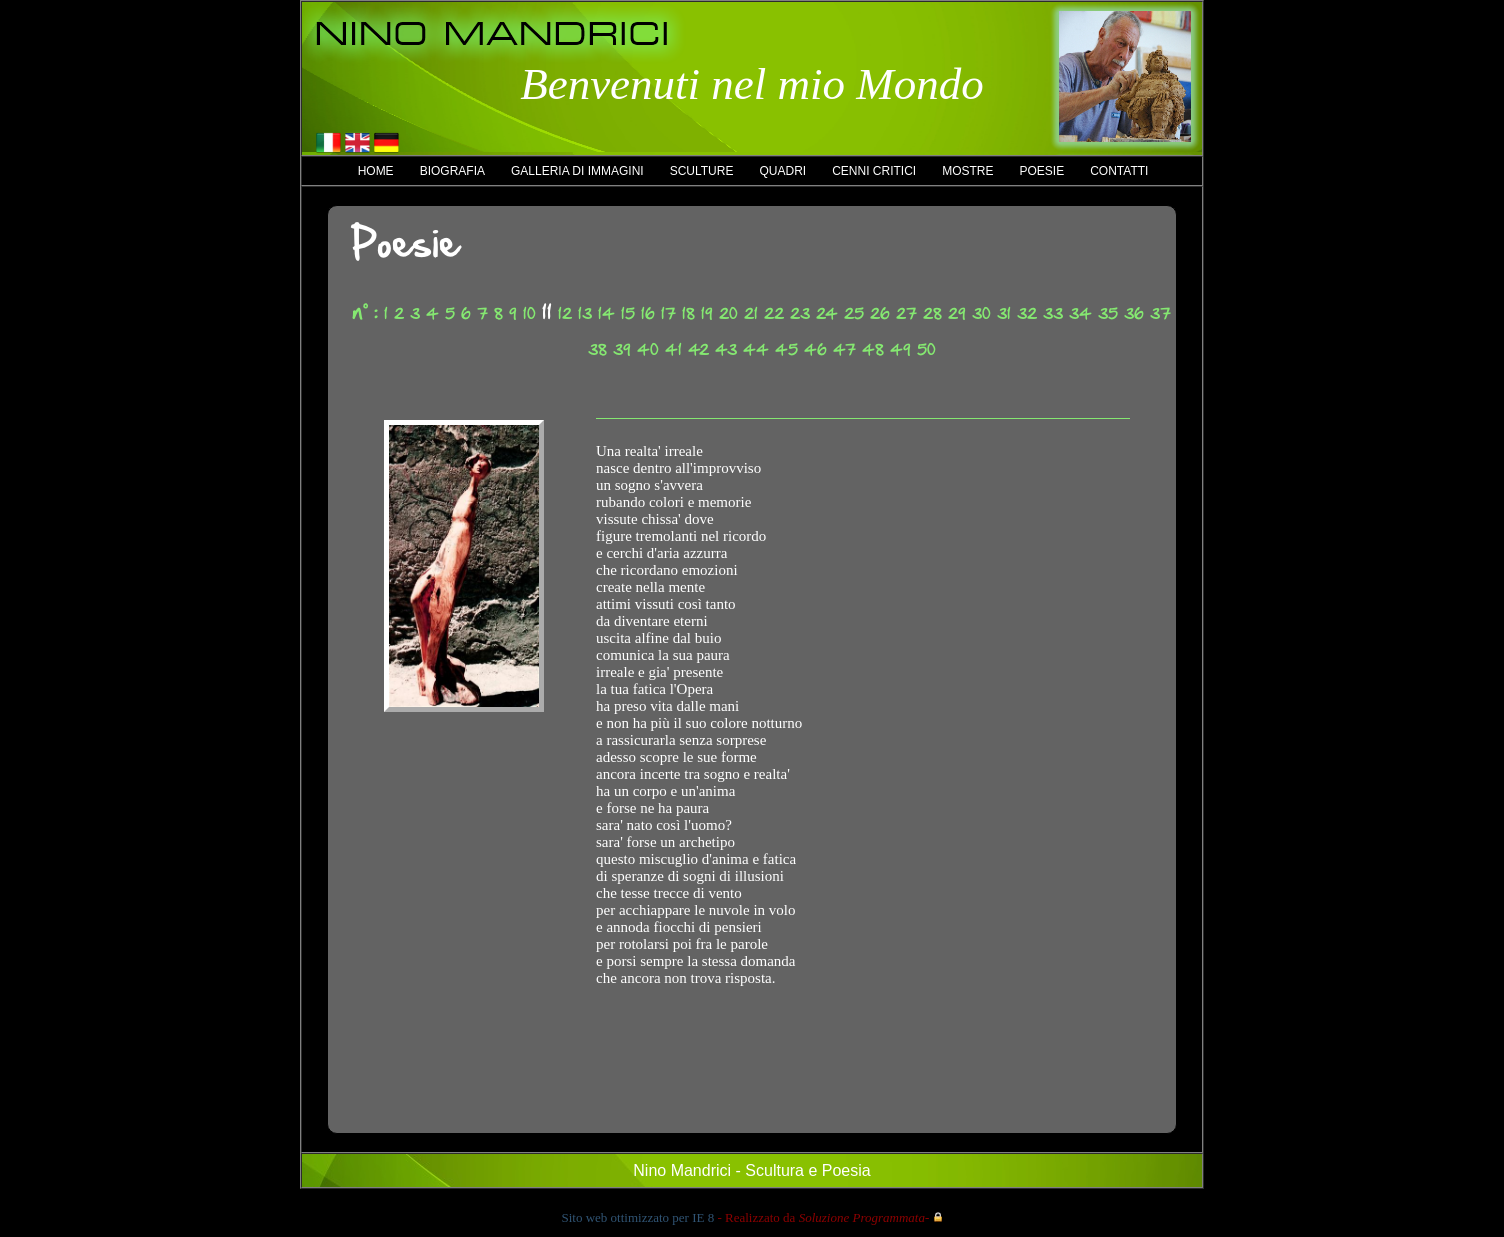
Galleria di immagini (577, 171)
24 (827, 313)
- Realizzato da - (823, 1217)
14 (606, 313)
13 (585, 313)
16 (648, 313)
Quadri (782, 171)
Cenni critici (874, 171)
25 (854, 313)
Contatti (1119, 171)
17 (668, 313)
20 (728, 313)
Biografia (452, 171)
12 (565, 313)
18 (688, 313)
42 (698, 349)
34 (1080, 313)
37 (1160, 313)
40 (648, 349)
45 (786, 349)
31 (1004, 313)
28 (932, 313)
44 (756, 349)
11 (547, 312)
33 (1053, 313)
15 (628, 313)
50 (926, 349)
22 (774, 313)
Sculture (702, 171)
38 (597, 349)
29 (957, 313)
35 (1108, 313)
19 (707, 313)
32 (1027, 313)
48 (873, 349)
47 (844, 349)
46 (815, 349)
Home (376, 171)
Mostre (967, 171)
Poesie (1041, 171)
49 (900, 349)
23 (800, 313)
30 (981, 313)
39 (622, 349)
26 (880, 313)
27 (906, 313)
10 (529, 313)
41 (673, 349)
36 (1134, 313)
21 (751, 313)
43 (726, 349)
